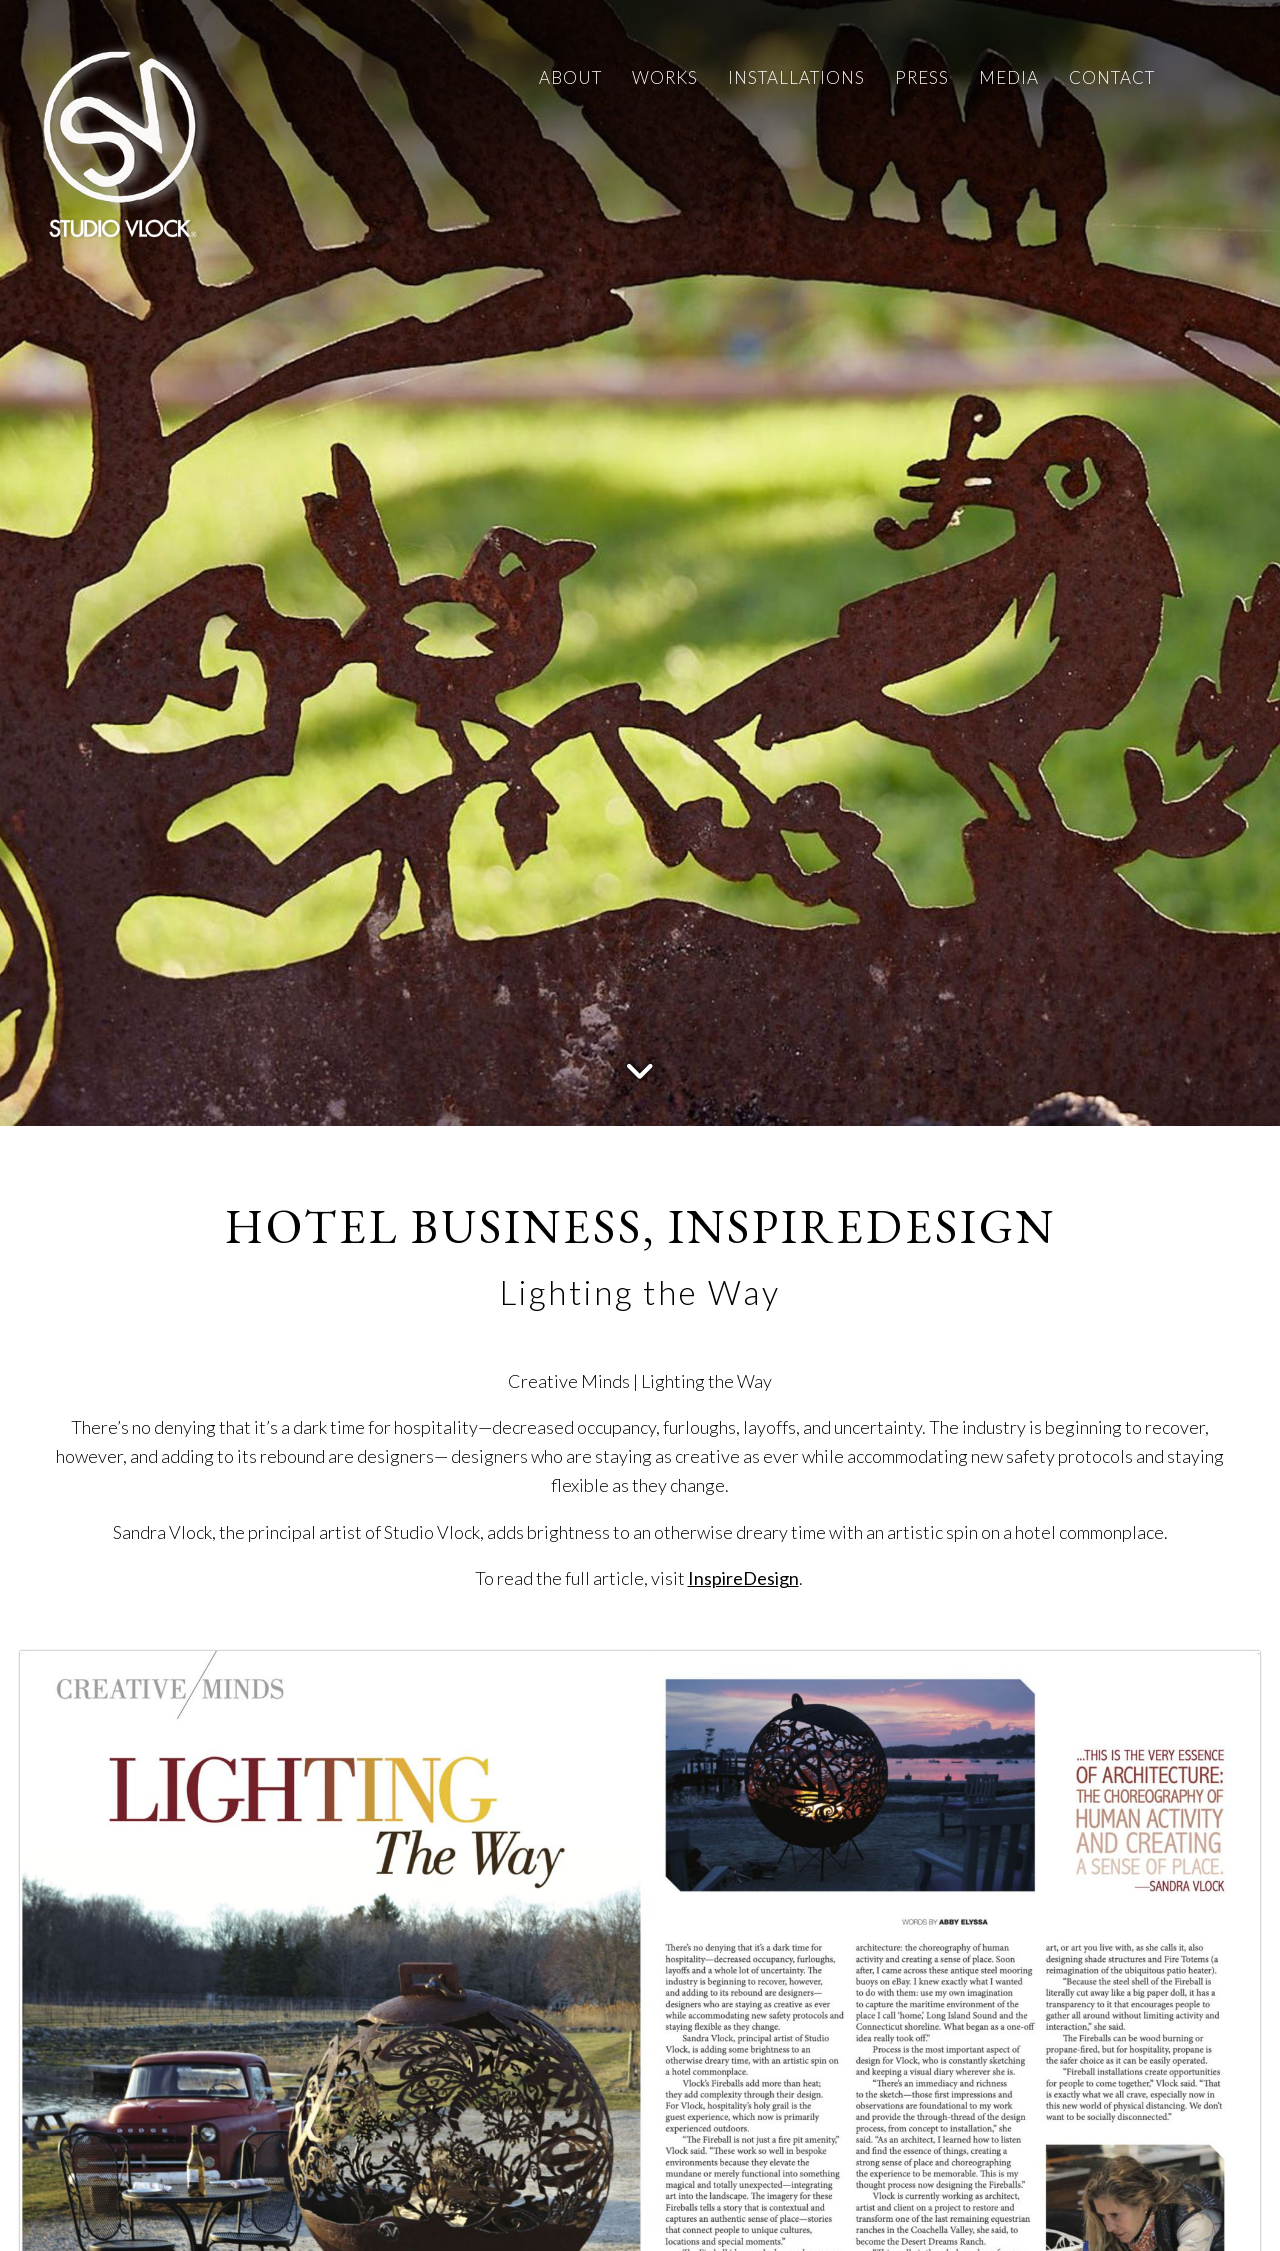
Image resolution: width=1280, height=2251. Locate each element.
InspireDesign (743, 1578)
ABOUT (570, 77)
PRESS (922, 77)
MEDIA (1009, 77)
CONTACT (1112, 77)
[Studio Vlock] (120, 140)
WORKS (665, 77)
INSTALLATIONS (796, 77)
